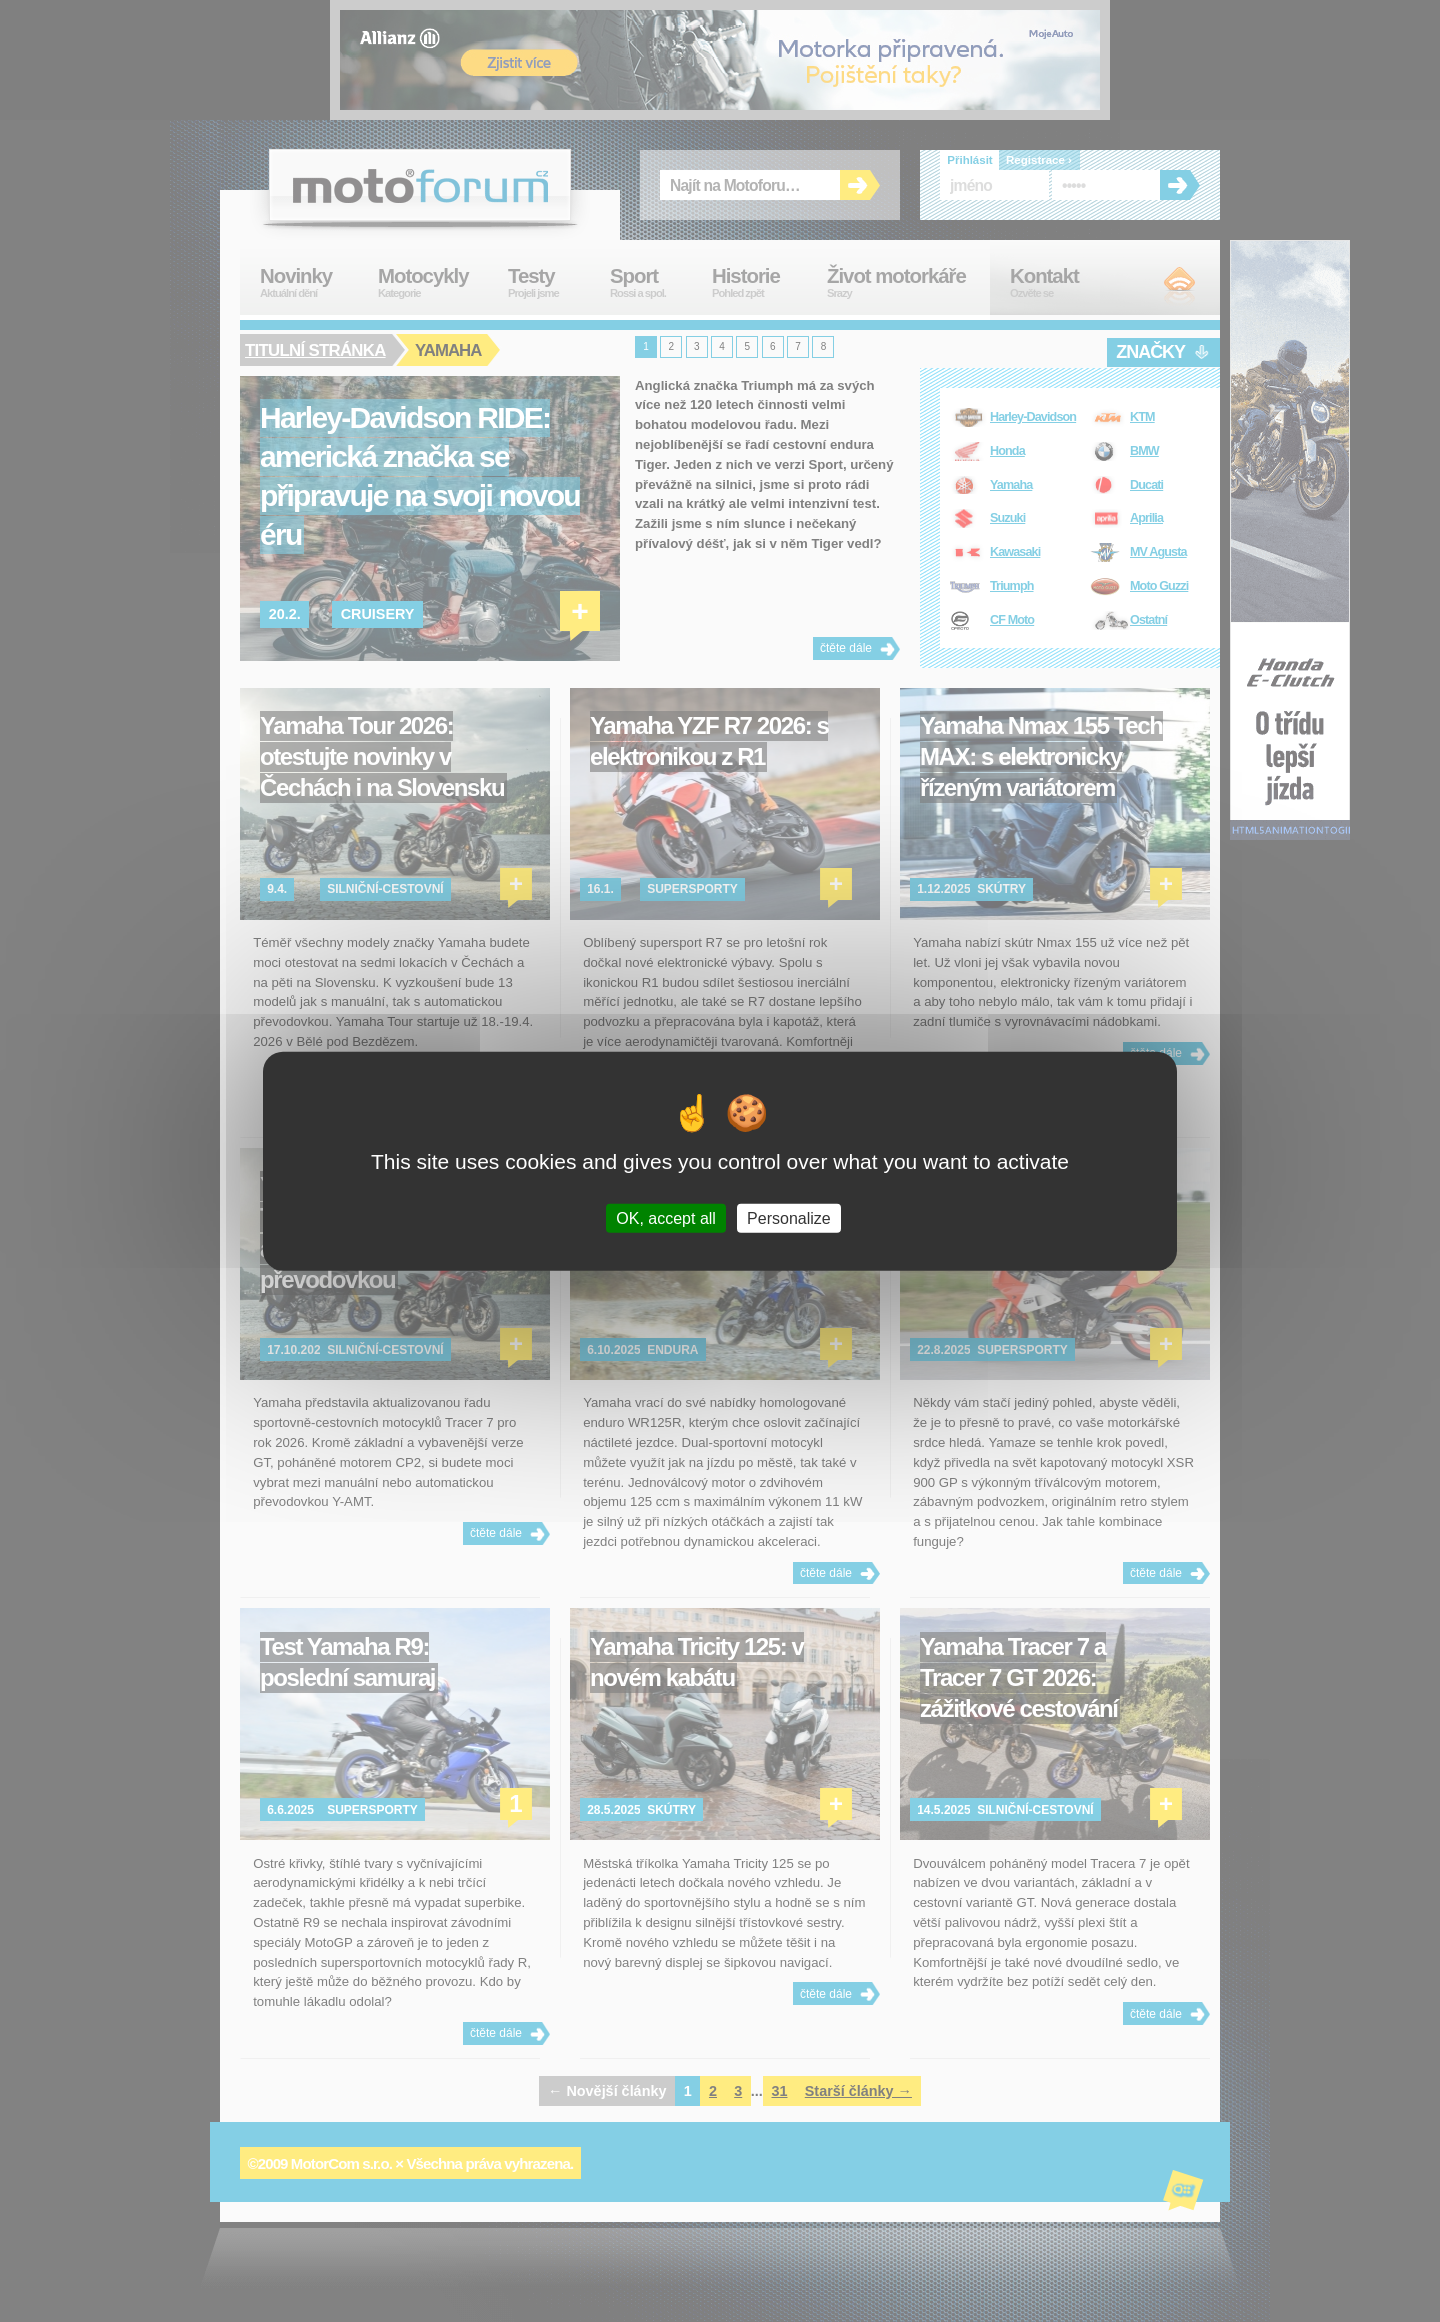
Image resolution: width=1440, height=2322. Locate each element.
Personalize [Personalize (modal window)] (789, 1217)
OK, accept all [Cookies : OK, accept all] (666, 1217)
